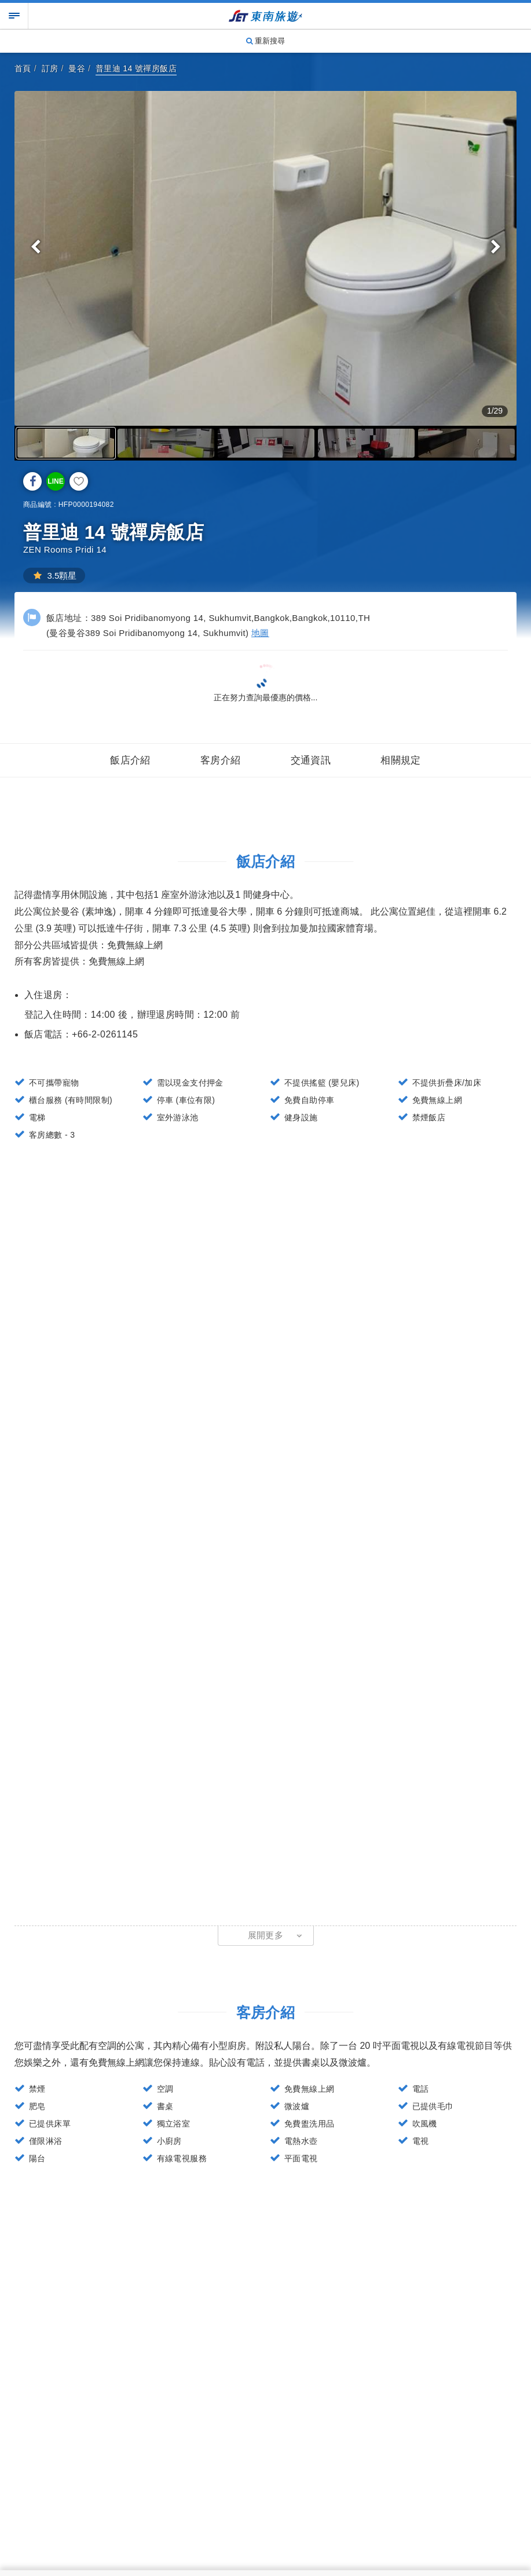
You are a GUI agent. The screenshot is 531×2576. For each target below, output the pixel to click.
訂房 (50, 68)
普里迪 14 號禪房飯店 (136, 68)
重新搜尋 (265, 40)
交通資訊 (311, 760)
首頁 (22, 68)
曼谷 (76, 68)
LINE (55, 481)
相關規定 (400, 760)
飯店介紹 (130, 760)
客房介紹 (220, 760)
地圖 (260, 633)
